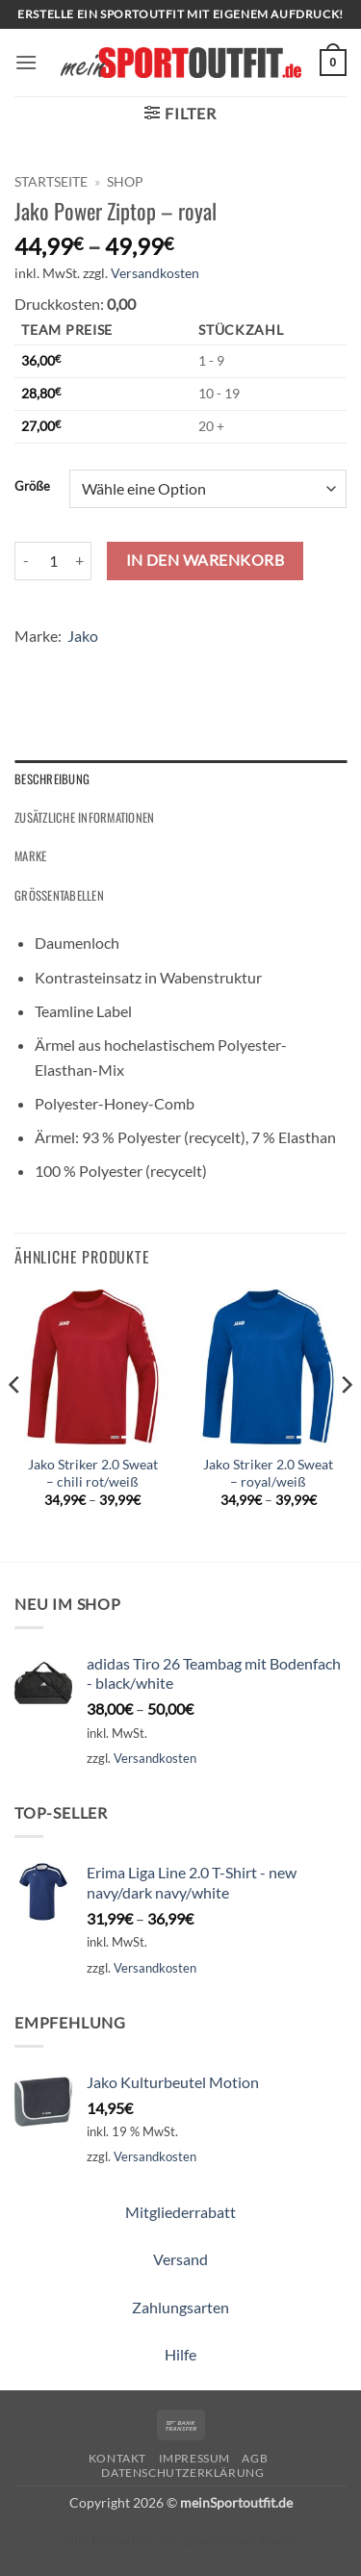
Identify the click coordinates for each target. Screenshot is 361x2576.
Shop (125, 182)
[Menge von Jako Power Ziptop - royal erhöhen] (79, 561)
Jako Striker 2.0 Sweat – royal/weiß (268, 1473)
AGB (255, 2458)
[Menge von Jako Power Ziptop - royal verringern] (26, 561)
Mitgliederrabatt (180, 2212)
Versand (180, 2259)
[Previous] (15, 1423)
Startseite (51, 182)
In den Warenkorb (205, 560)
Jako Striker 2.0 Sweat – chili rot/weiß (93, 1473)
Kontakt (117, 2458)
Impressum (195, 2458)
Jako (82, 635)
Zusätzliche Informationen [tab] (84, 817)
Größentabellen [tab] (59, 895)
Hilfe (180, 2354)
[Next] (345, 1423)
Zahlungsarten (180, 2307)
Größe (32, 487)
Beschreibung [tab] (52, 779)
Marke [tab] (30, 856)
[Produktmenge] (53, 561)
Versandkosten (155, 273)
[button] (26, 62)
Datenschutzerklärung (182, 2472)
